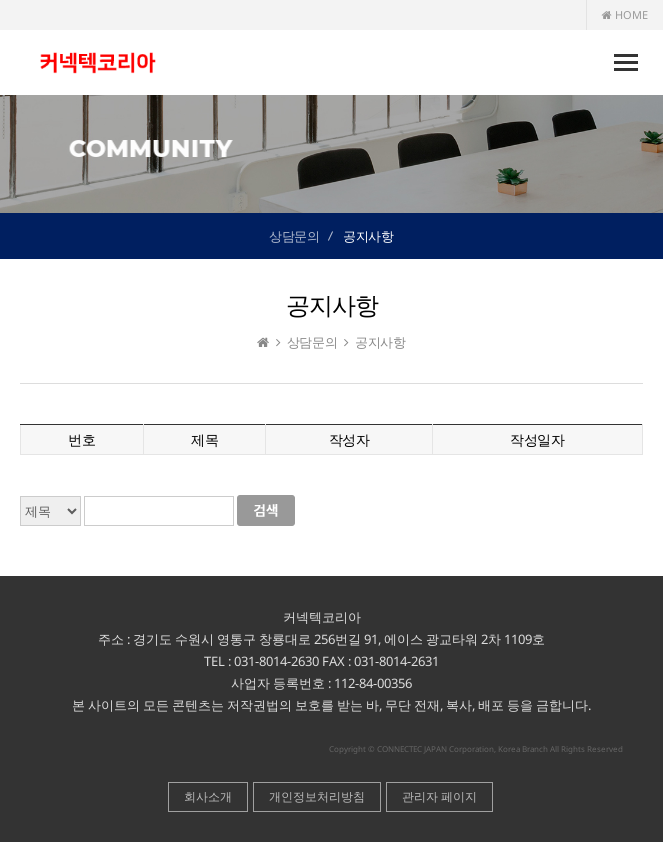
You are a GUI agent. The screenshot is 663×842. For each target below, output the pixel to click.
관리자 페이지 (439, 796)
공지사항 (368, 236)
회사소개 (208, 796)
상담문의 (294, 236)
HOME (625, 14)
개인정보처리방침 (317, 796)
